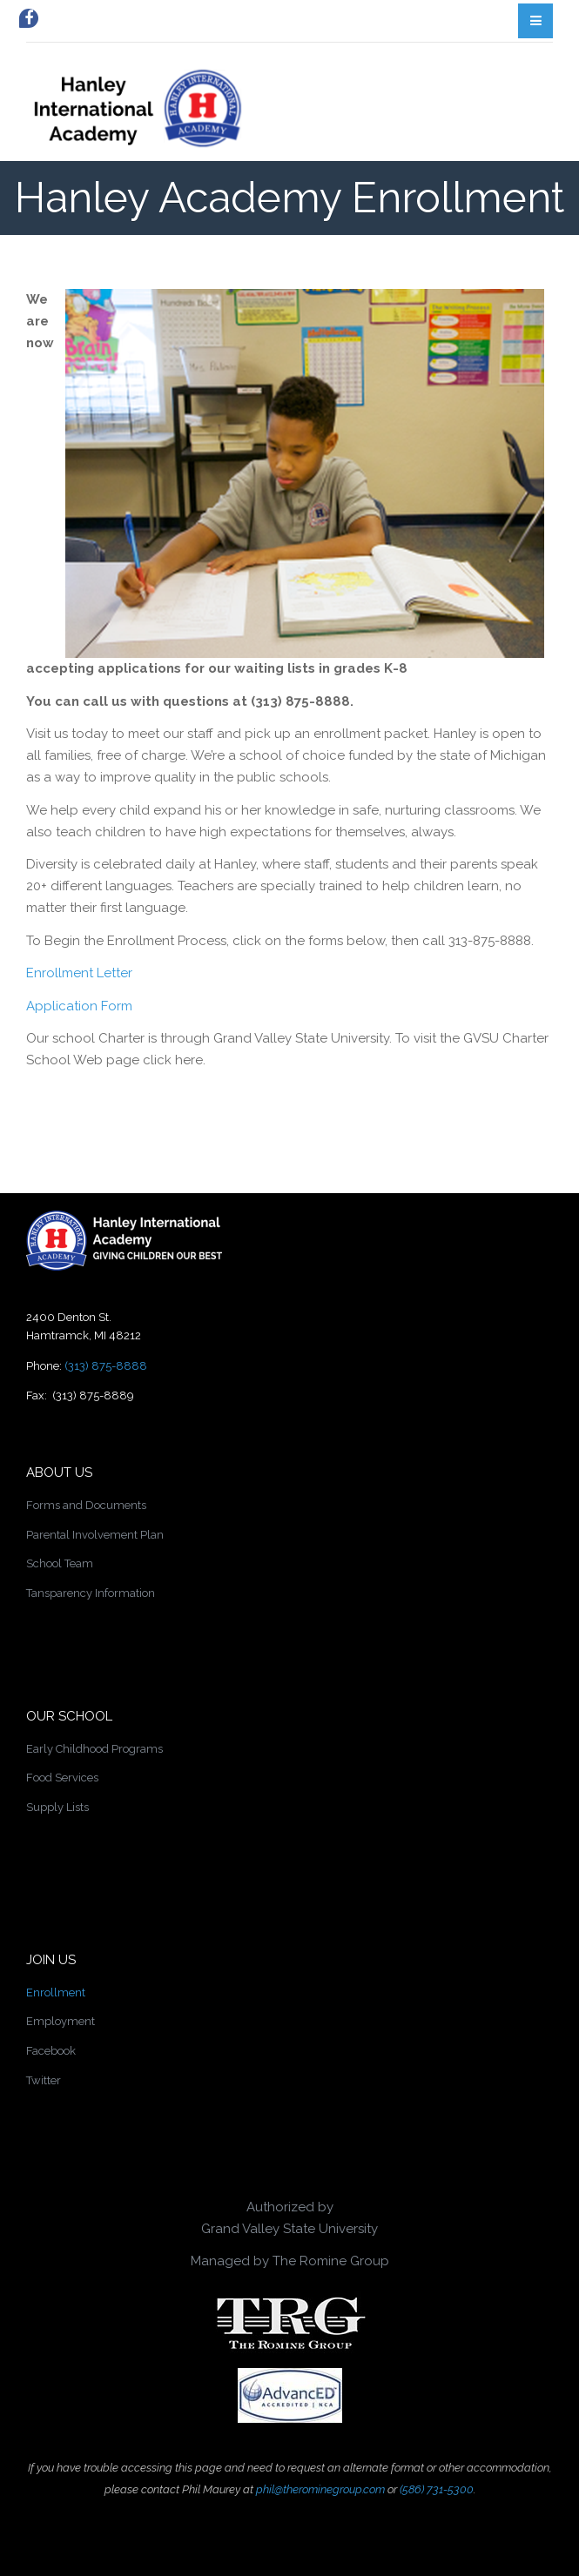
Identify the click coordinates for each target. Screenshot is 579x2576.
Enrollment (55, 1992)
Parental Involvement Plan (95, 1534)
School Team (59, 1563)
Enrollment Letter (79, 973)
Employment (60, 2021)
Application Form (79, 1006)
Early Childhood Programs (94, 1748)
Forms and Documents (86, 1505)
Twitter (43, 2080)
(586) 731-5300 (437, 2489)
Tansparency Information (90, 1593)
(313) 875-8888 (105, 1365)
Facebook (51, 2050)
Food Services (62, 1777)
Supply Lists (57, 1807)
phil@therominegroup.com (320, 2489)
